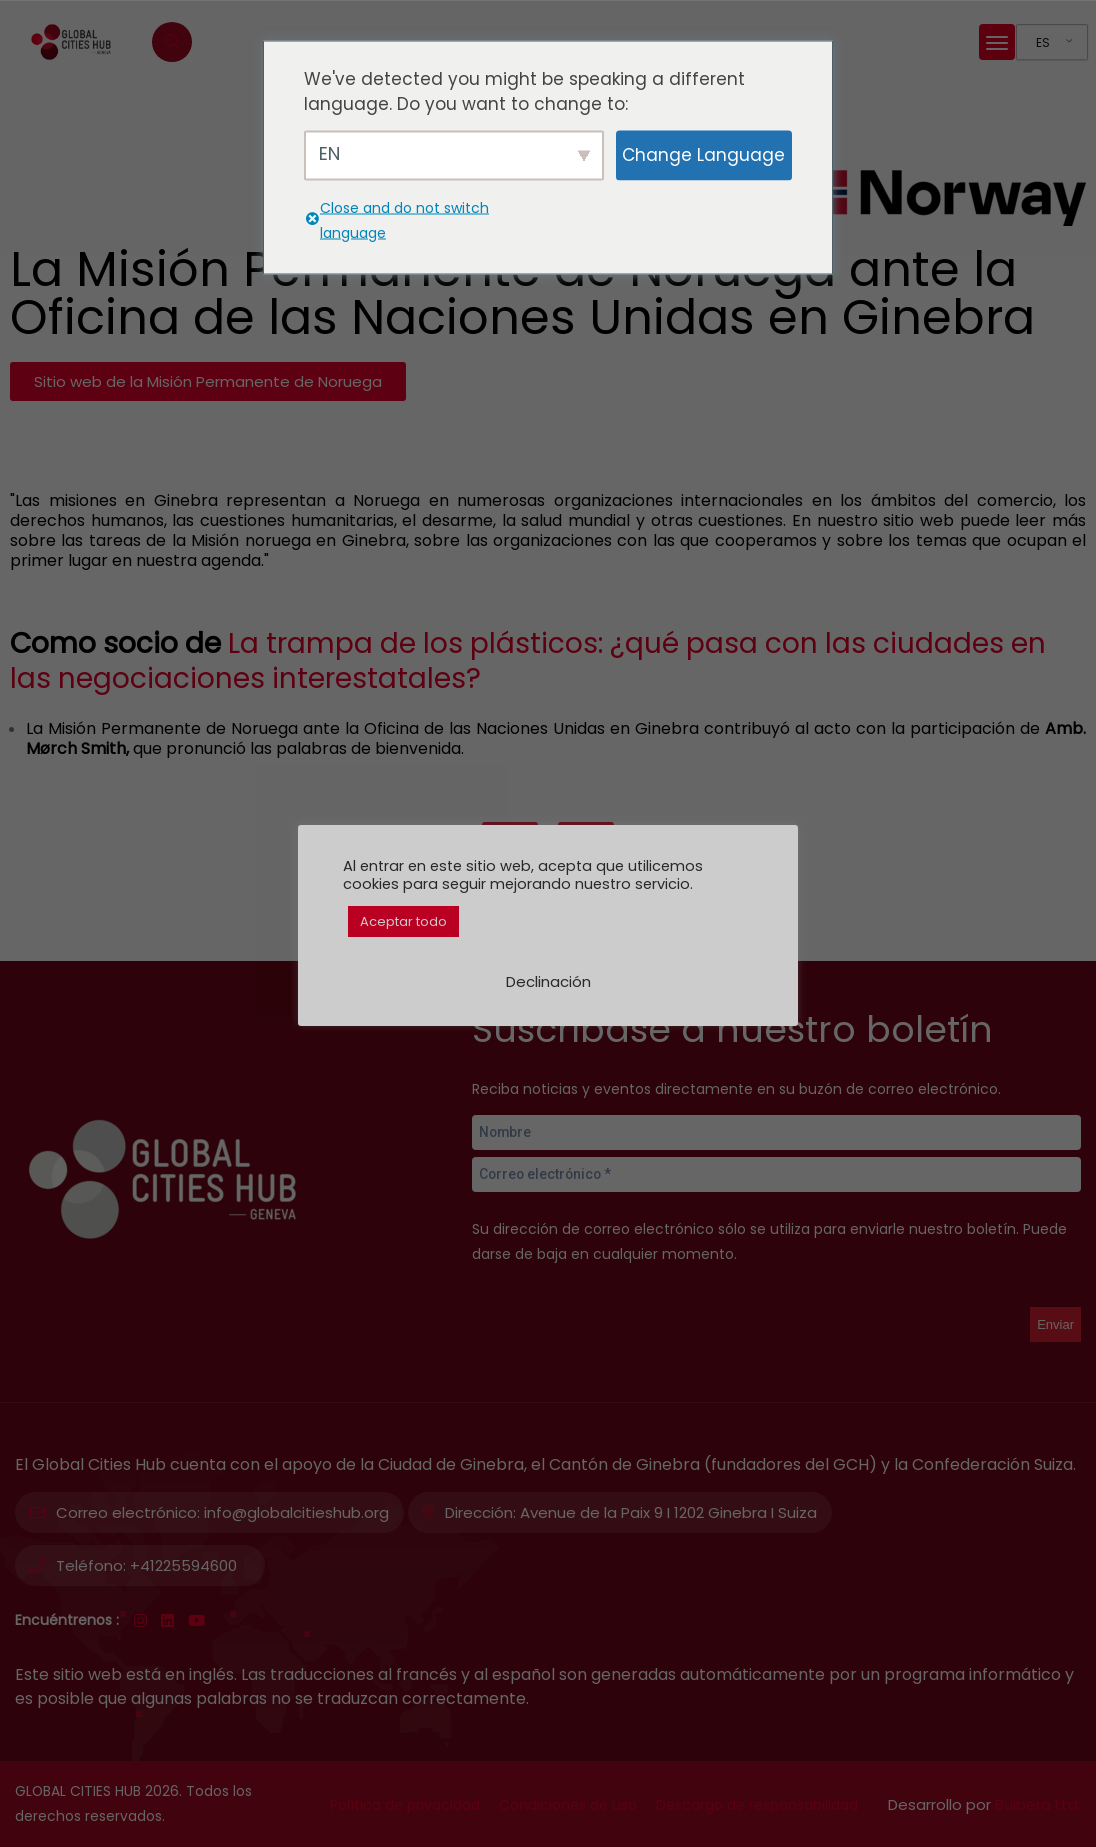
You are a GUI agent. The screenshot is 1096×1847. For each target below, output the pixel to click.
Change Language (703, 155)
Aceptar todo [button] (403, 921)
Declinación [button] (548, 981)
